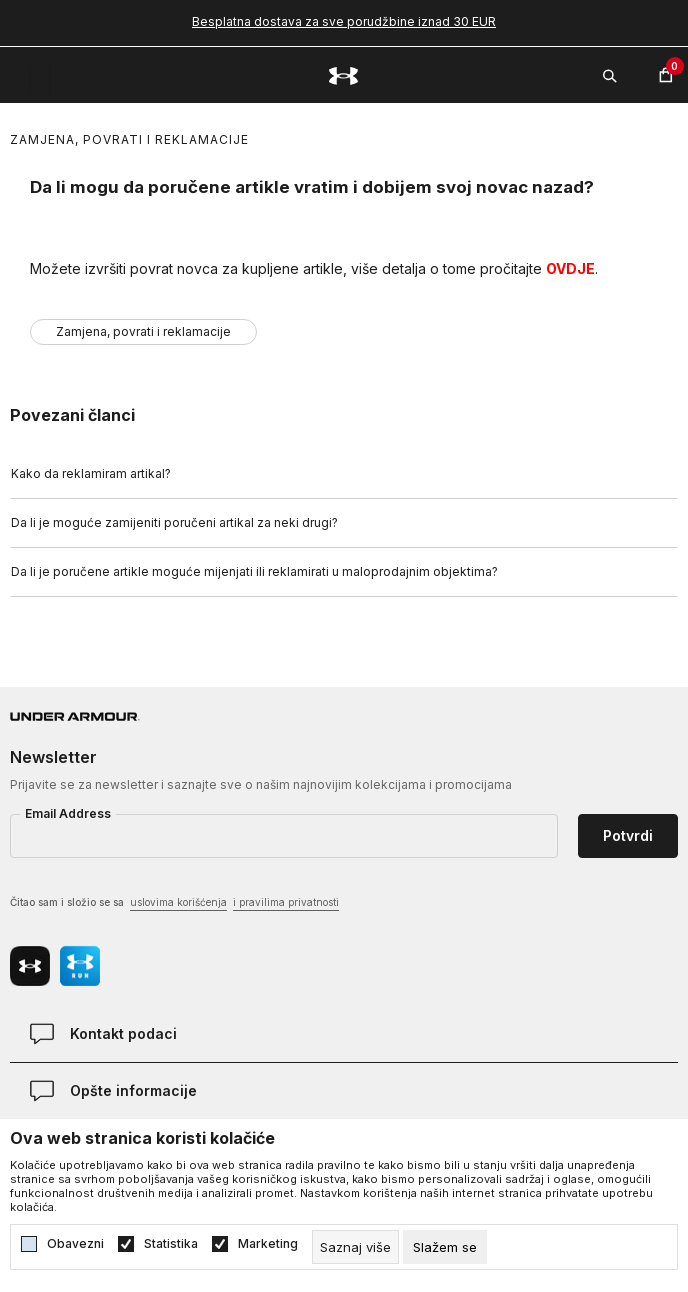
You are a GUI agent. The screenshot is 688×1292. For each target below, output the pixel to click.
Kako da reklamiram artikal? (91, 473)
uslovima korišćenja (178, 902)
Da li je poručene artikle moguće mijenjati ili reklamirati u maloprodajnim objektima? (254, 571)
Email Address (68, 813)
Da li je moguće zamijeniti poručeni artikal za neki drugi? (174, 522)
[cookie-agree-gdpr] (445, 1247)
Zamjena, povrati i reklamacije (129, 139)
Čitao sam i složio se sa (174, 903)
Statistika (171, 1244)
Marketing (268, 1244)
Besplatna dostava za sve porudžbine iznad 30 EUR (344, 21)
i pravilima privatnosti (286, 902)
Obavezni (75, 1244)
